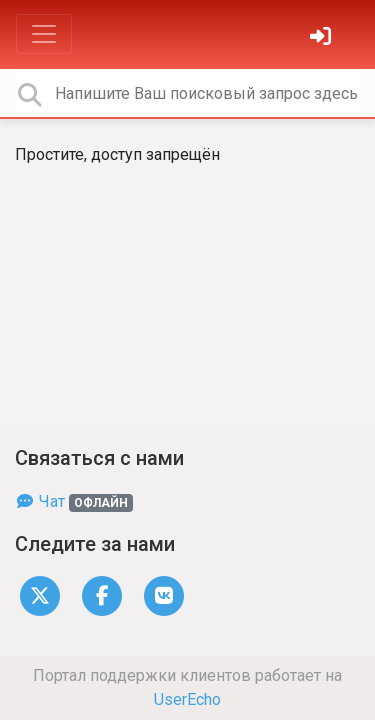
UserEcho (187, 699)
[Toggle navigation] (44, 34)
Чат (74, 501)
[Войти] (323, 38)
